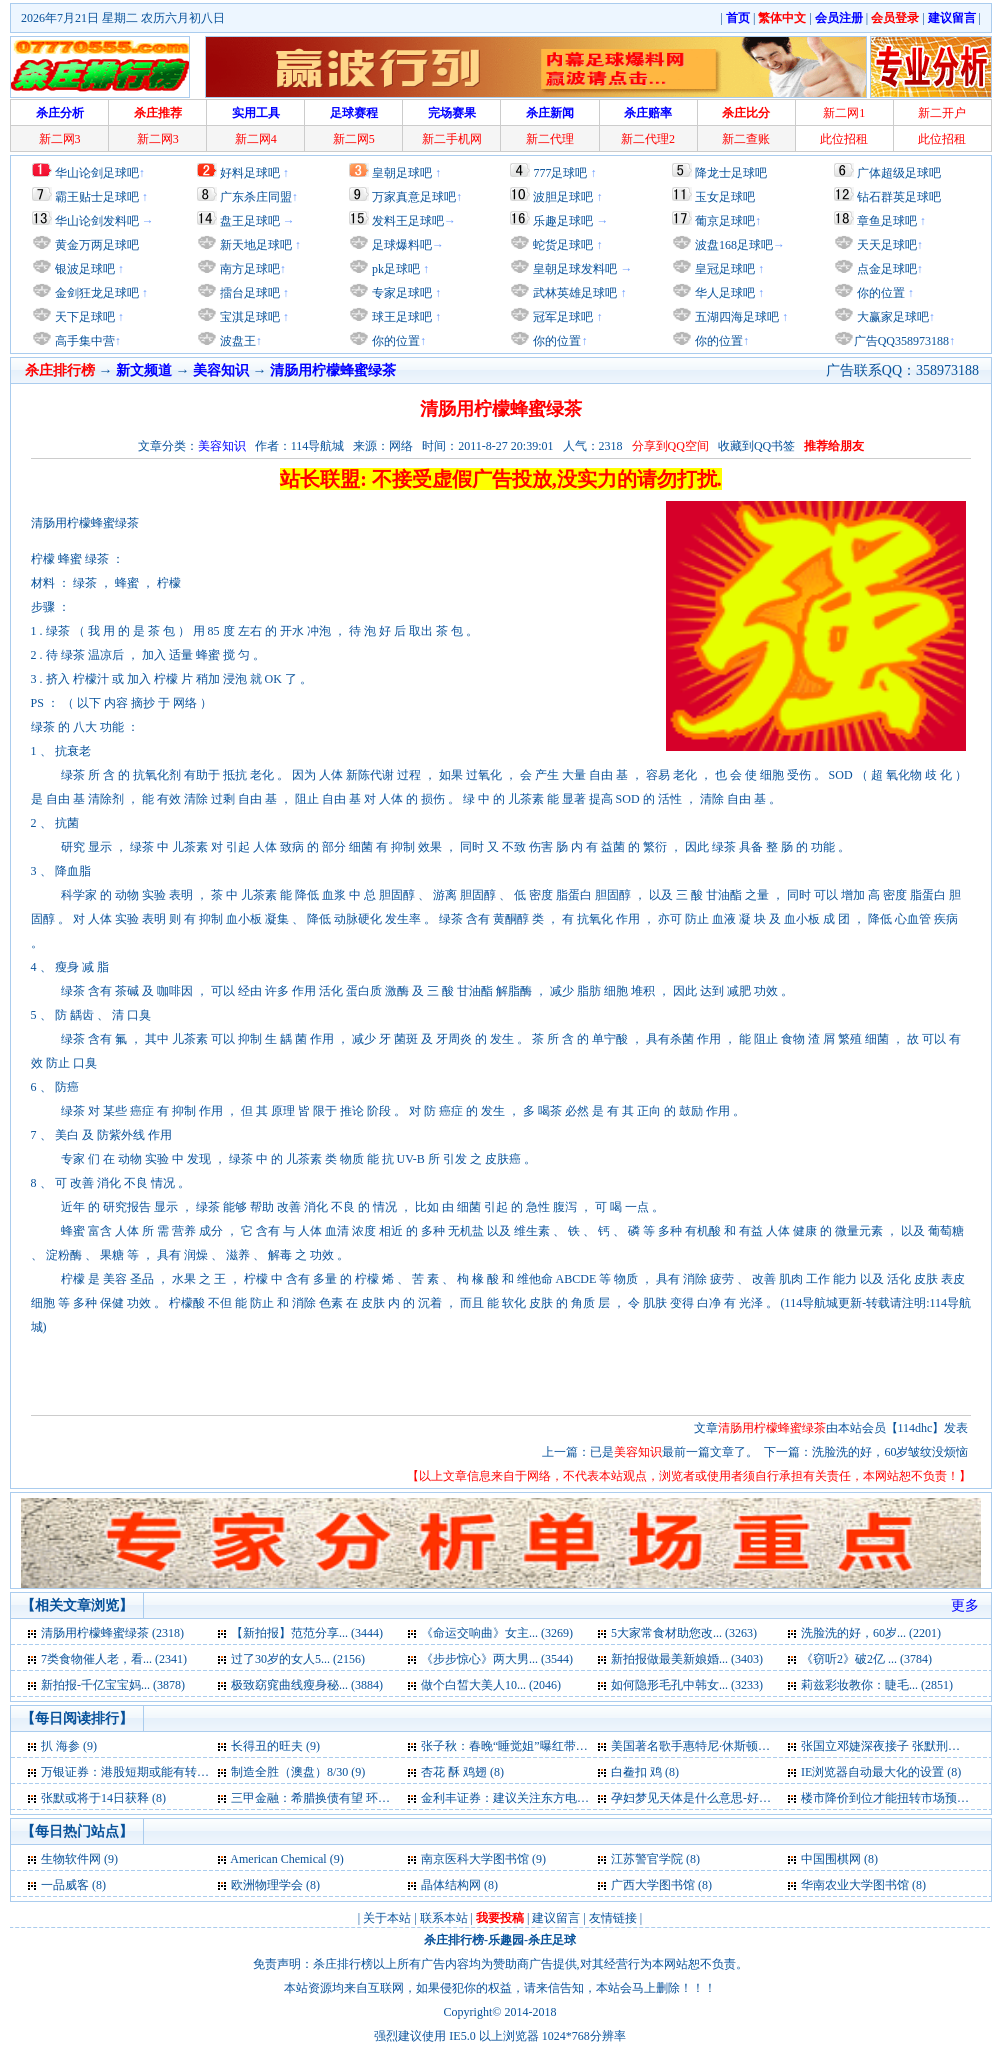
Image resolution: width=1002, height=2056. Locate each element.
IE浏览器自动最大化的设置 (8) (881, 1772)
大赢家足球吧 (891, 317)
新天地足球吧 (254, 245)
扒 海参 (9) (69, 1746)
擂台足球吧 (248, 293)
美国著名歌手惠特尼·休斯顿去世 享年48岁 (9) (730, 1746)
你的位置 (394, 341)
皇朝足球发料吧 (573, 269)
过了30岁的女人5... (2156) (298, 1659)
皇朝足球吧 (402, 173)
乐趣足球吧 (563, 221)
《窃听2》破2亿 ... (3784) (866, 1659)
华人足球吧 (723, 293)
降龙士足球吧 (731, 173)
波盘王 (236, 341)
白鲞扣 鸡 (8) (645, 1772)
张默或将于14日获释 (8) (103, 1798)
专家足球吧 (400, 293)
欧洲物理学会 (267, 1885)
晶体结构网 (451, 1885)
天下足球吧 (83, 317)
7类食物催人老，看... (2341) (114, 1659)
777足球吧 (560, 173)
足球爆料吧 (402, 245)
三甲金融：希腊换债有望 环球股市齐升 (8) (343, 1798)
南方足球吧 (248, 269)
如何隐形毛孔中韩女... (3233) (687, 1685)
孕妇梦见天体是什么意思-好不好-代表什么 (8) (731, 1798)
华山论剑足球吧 (97, 173)
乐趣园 (506, 1940)
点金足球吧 (885, 269)
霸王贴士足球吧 (97, 197)
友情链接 (613, 1918)
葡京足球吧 (725, 221)
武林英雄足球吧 (573, 293)
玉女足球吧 (725, 197)
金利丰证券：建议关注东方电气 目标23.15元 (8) (546, 1798)
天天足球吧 (885, 245)
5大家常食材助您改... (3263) (684, 1633)
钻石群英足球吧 (899, 197)
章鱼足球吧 (887, 221)
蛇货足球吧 (564, 245)
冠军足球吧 (561, 317)
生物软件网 (71, 1859)
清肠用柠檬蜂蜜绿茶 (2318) (112, 1633)
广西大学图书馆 (653, 1885)
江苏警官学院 (648, 1859)
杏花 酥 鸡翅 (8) (462, 1772)
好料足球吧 (250, 173)
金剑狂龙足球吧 (95, 293)
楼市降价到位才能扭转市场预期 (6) (893, 1798)
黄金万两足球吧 (97, 245)
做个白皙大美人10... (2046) (491, 1685)
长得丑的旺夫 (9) (275, 1746)
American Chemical (279, 1859)
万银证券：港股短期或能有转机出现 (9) (145, 1772)
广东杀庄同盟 (256, 197)
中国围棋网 (831, 1859)
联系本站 (444, 1918)
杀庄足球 (552, 1940)
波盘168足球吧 (734, 245)
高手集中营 (83, 341)
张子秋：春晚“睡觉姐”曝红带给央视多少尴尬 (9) (549, 1746)
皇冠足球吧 (723, 269)
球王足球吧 (400, 317)
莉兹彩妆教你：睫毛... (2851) (877, 1685)
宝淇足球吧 (250, 317)
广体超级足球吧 (899, 173)
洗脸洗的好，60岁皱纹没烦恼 (890, 1452)
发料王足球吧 (408, 221)
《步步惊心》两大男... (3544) (497, 1659)
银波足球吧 (85, 269)
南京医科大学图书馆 (475, 1859)
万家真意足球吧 (414, 197)
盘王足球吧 (250, 221)
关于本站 (387, 1918)
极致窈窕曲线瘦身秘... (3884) (307, 1685)
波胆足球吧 (563, 197)
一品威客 (65, 1885)
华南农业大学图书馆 (855, 1885)
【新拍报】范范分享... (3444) (307, 1633)
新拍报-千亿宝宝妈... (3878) (113, 1685)
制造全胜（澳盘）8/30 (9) (298, 1772)
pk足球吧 (394, 269)
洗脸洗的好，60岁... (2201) (871, 1633)
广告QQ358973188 (901, 341)
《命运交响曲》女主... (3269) (497, 1633)
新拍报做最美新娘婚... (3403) (687, 1659)
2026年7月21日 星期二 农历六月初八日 (123, 18)
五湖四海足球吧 (735, 317)
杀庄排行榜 (454, 1940)
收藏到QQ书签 (756, 446)
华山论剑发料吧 (97, 221)
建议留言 (556, 1918)
